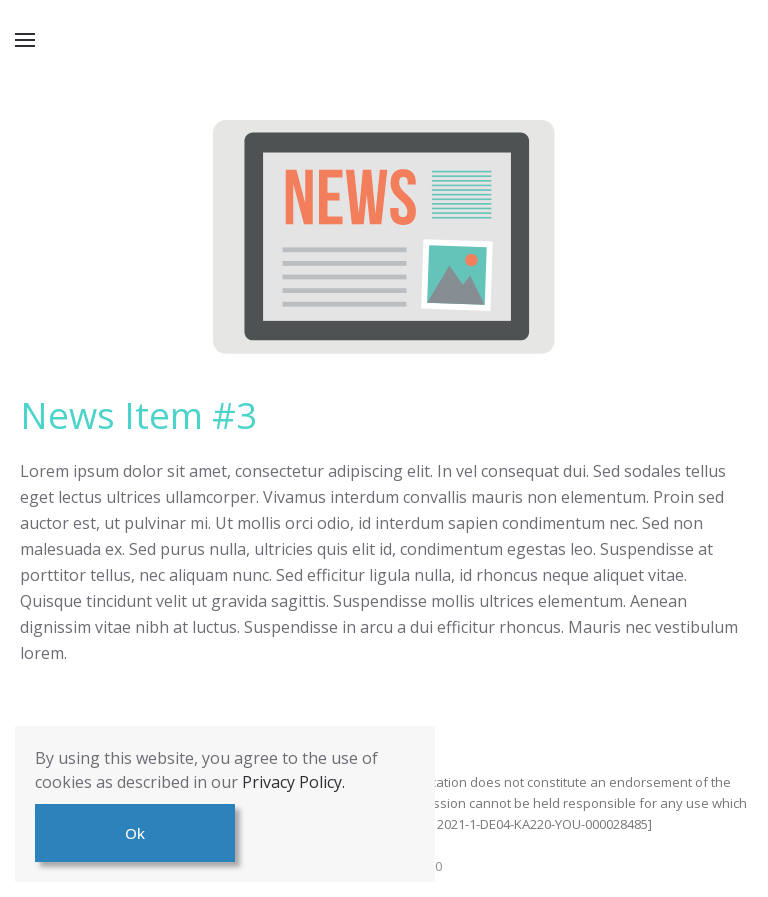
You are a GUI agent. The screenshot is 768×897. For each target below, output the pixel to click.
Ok (135, 833)
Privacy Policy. (293, 782)
